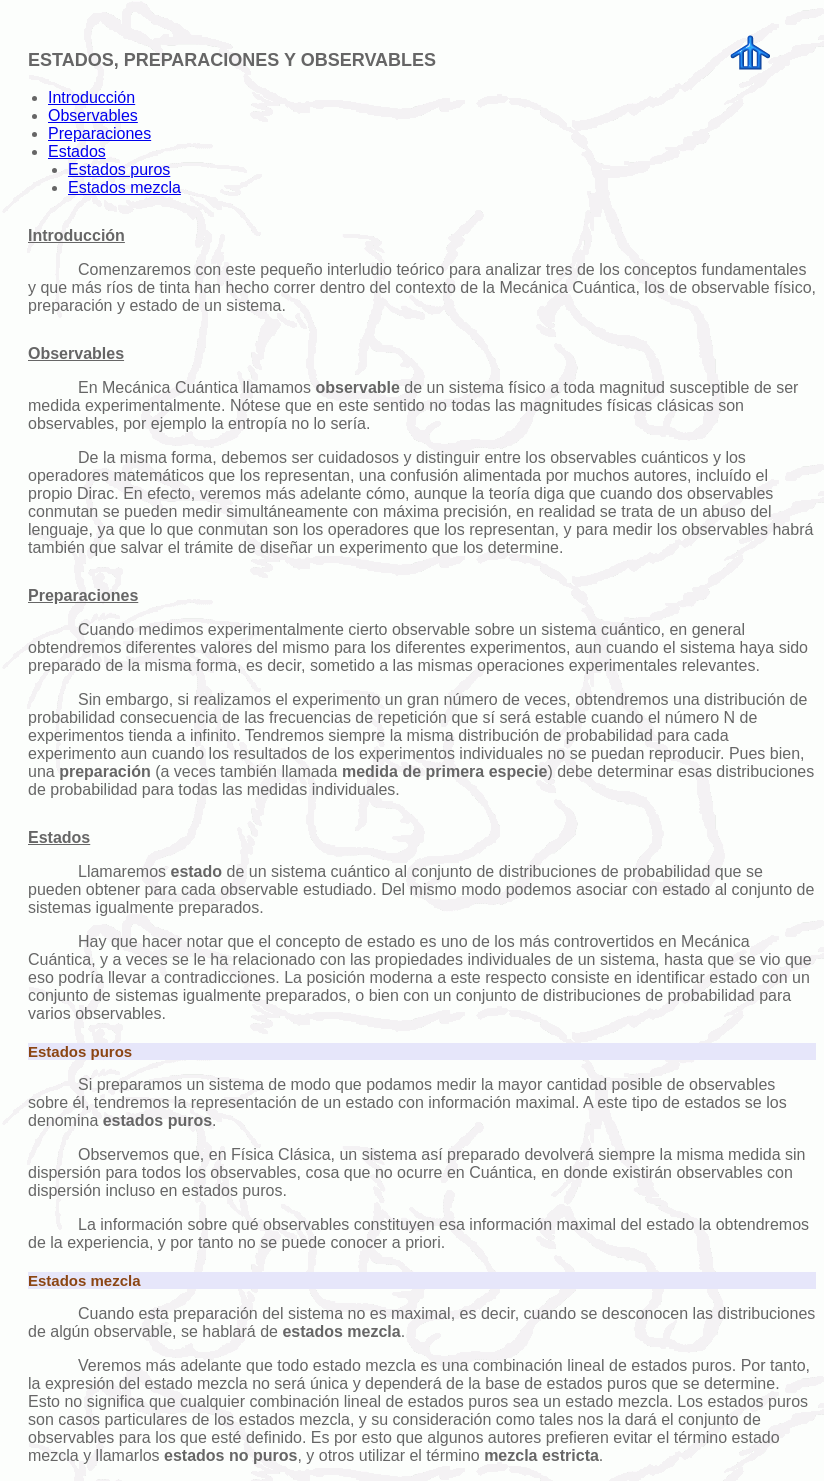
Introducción (91, 97)
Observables (93, 115)
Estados (77, 151)
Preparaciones (99, 133)
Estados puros (119, 169)
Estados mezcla (124, 187)
